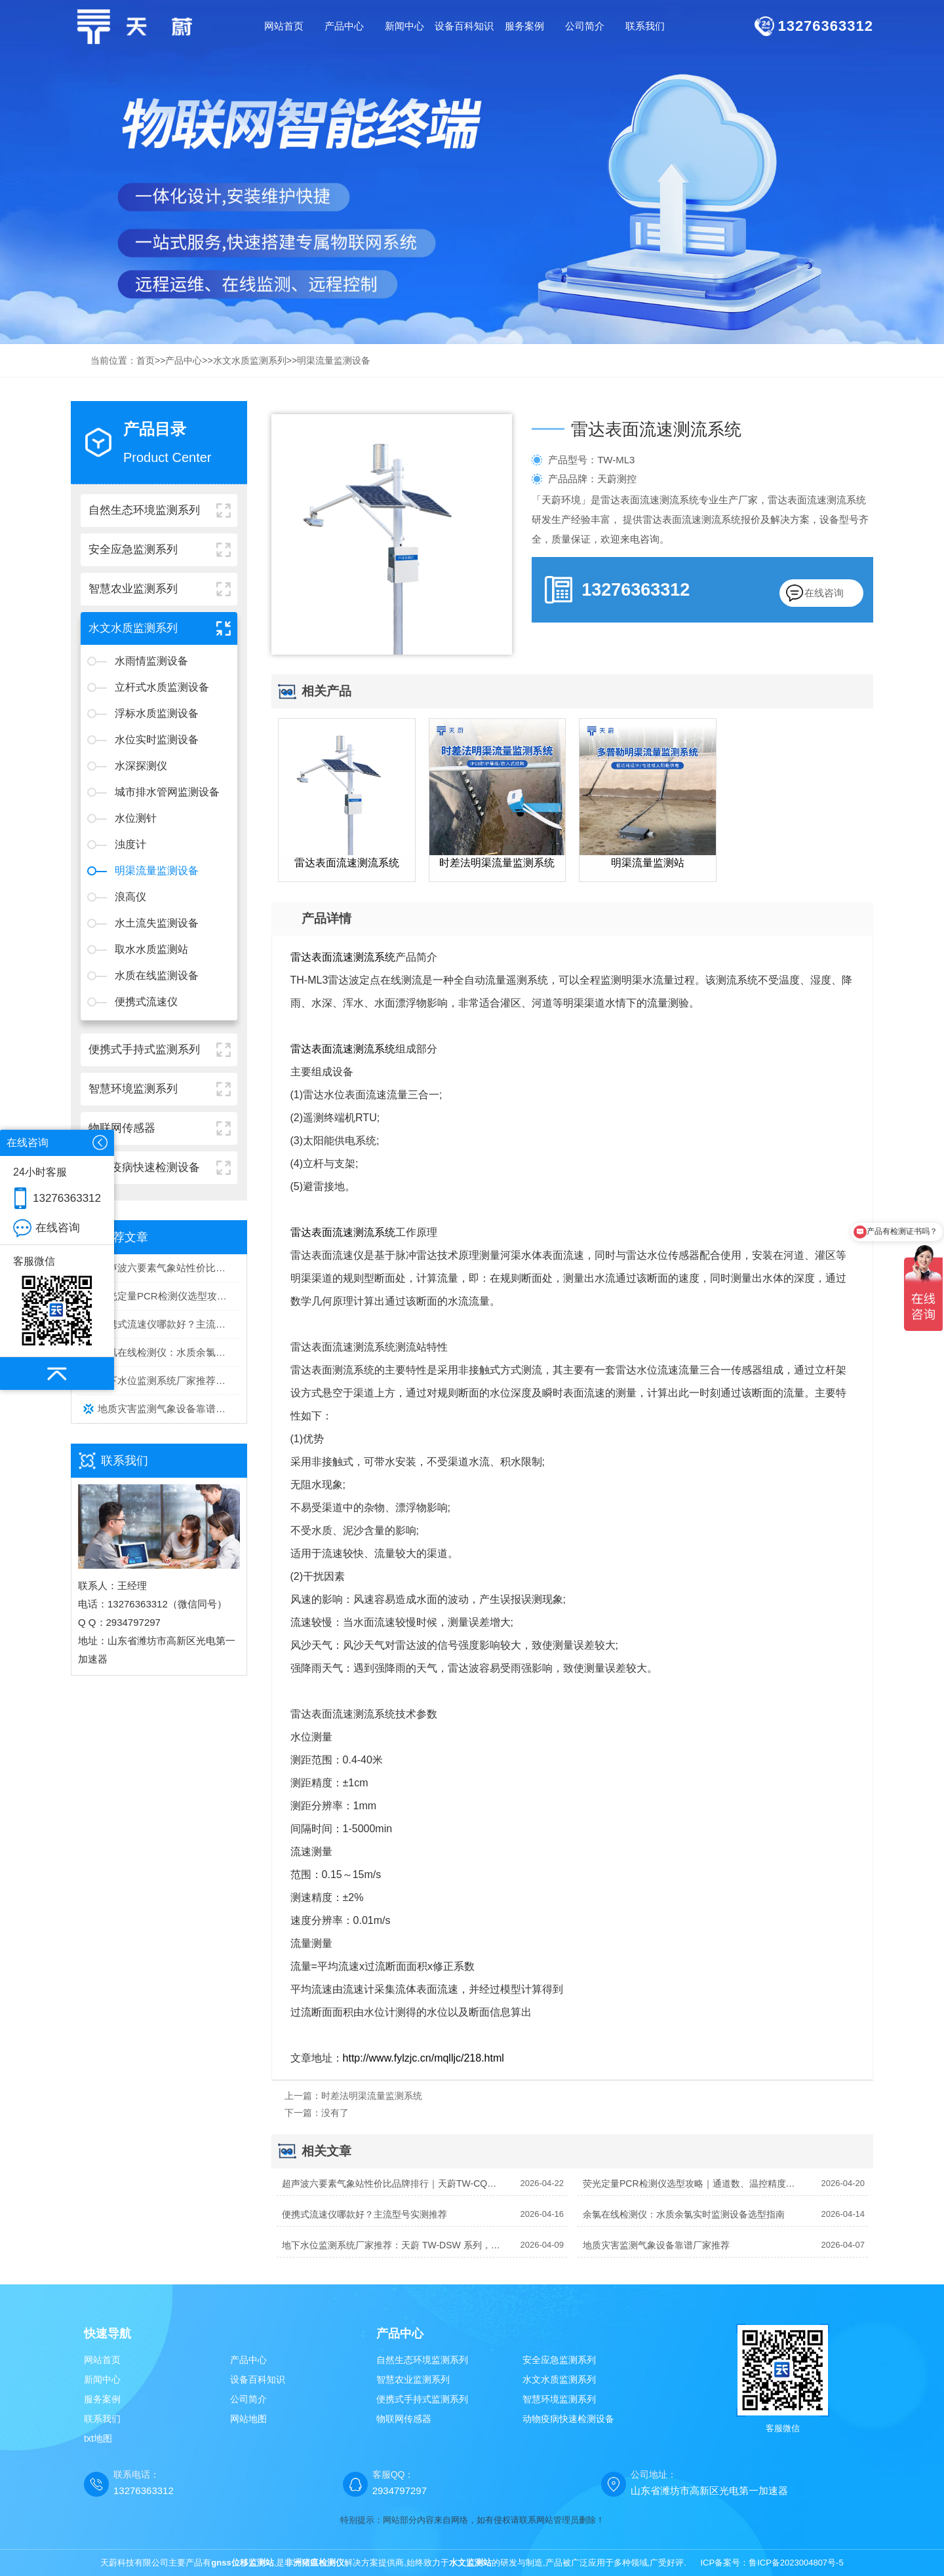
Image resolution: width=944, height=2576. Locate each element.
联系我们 (102, 2418)
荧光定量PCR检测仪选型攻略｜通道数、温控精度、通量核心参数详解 (169, 1295)
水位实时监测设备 (157, 739)
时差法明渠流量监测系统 (371, 2095)
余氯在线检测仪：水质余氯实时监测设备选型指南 (169, 1352)
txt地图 (98, 2438)
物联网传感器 (403, 2418)
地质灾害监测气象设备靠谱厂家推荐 (169, 1408)
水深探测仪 (141, 765)
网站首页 (284, 25)
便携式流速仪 (146, 1001)
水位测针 (136, 818)
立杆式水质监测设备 (162, 687)
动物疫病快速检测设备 (568, 2418)
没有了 (335, 2112)
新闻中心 (102, 2379)
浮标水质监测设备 (157, 713)
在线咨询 (824, 592)
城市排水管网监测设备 (167, 792)
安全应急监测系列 (559, 2360)
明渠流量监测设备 (333, 360)
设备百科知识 (257, 2379)
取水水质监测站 (151, 949)
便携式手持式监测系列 (422, 2399)
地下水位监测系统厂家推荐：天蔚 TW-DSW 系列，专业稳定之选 (169, 1380)
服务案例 (102, 2399)
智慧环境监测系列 (559, 2399)
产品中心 (183, 360)
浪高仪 (130, 896)
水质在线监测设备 (157, 975)
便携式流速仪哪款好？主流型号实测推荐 (169, 1324)
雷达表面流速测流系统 (342, 957)
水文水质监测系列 (249, 360)
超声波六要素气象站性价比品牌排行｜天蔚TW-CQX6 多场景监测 (169, 1267)
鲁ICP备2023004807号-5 (796, 2562)
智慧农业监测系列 (413, 2379)
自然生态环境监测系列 (422, 2360)
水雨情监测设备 (151, 660)
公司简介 (248, 2399)
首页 (145, 360)
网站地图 (248, 2418)
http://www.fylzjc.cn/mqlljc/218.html (423, 2058)
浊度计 (130, 844)
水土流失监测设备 (157, 923)
